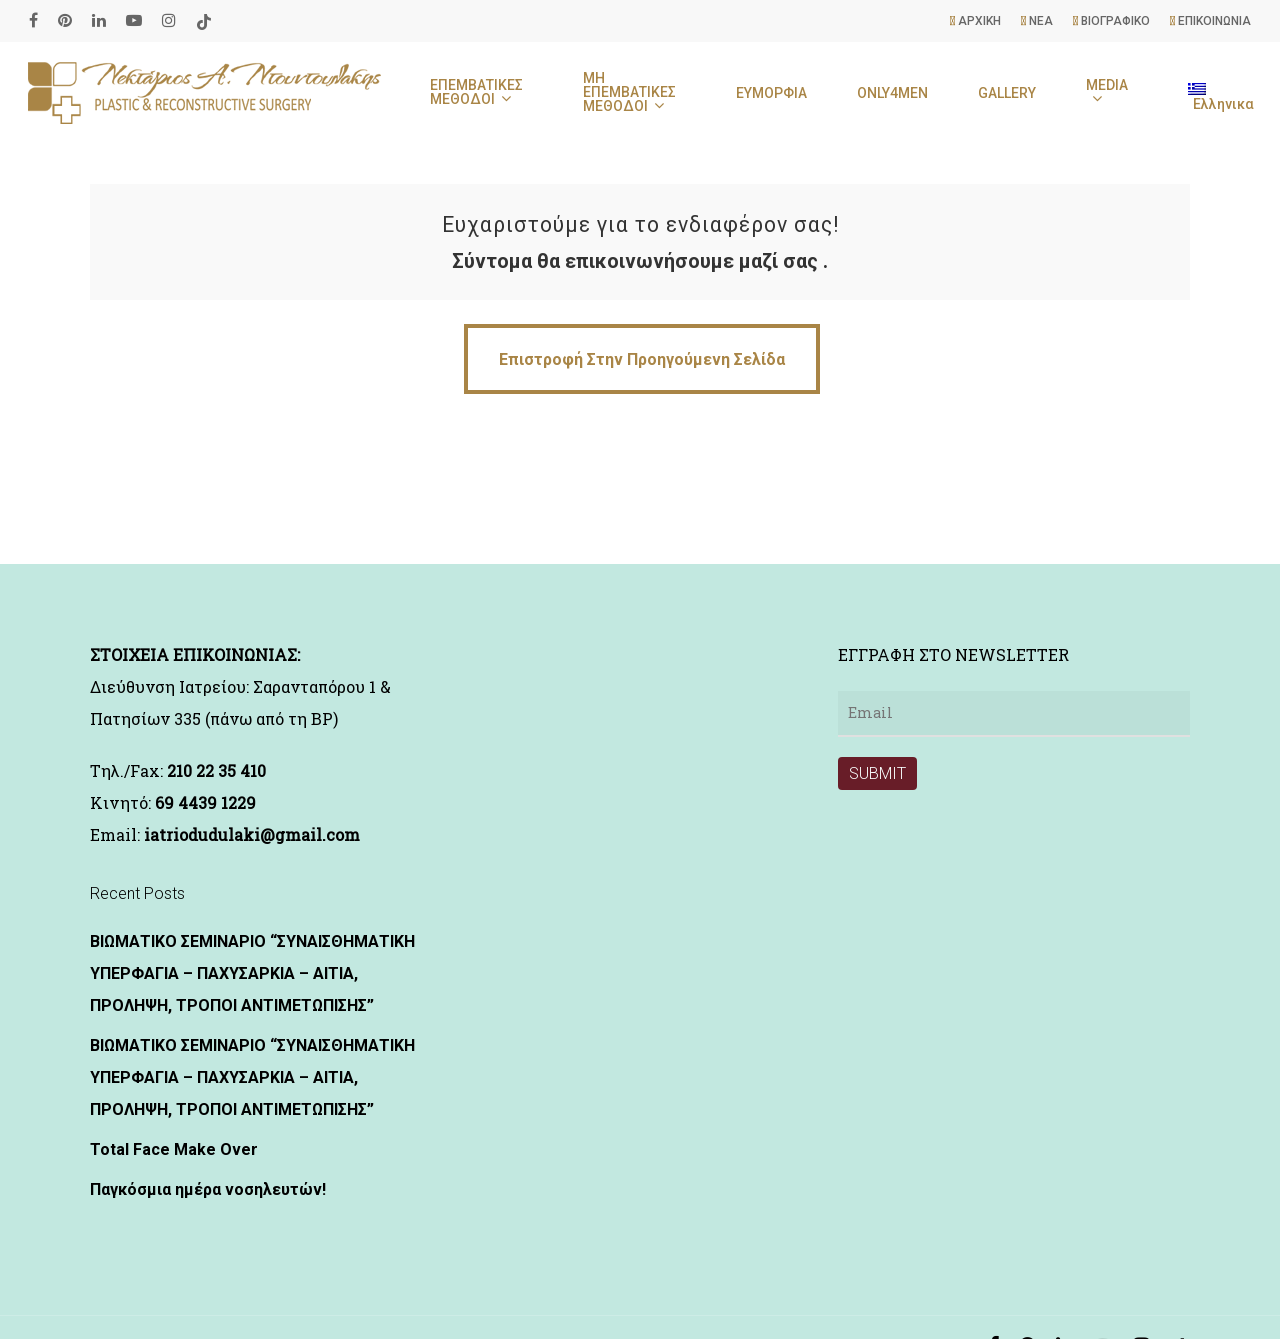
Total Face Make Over (174, 1149)
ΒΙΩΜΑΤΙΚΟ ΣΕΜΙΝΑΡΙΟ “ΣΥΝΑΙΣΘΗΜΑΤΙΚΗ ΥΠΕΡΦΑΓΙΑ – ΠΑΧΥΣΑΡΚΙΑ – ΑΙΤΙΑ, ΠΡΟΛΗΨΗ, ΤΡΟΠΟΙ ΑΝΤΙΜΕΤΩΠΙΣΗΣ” (252, 973)
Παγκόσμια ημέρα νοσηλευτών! (208, 1189)
